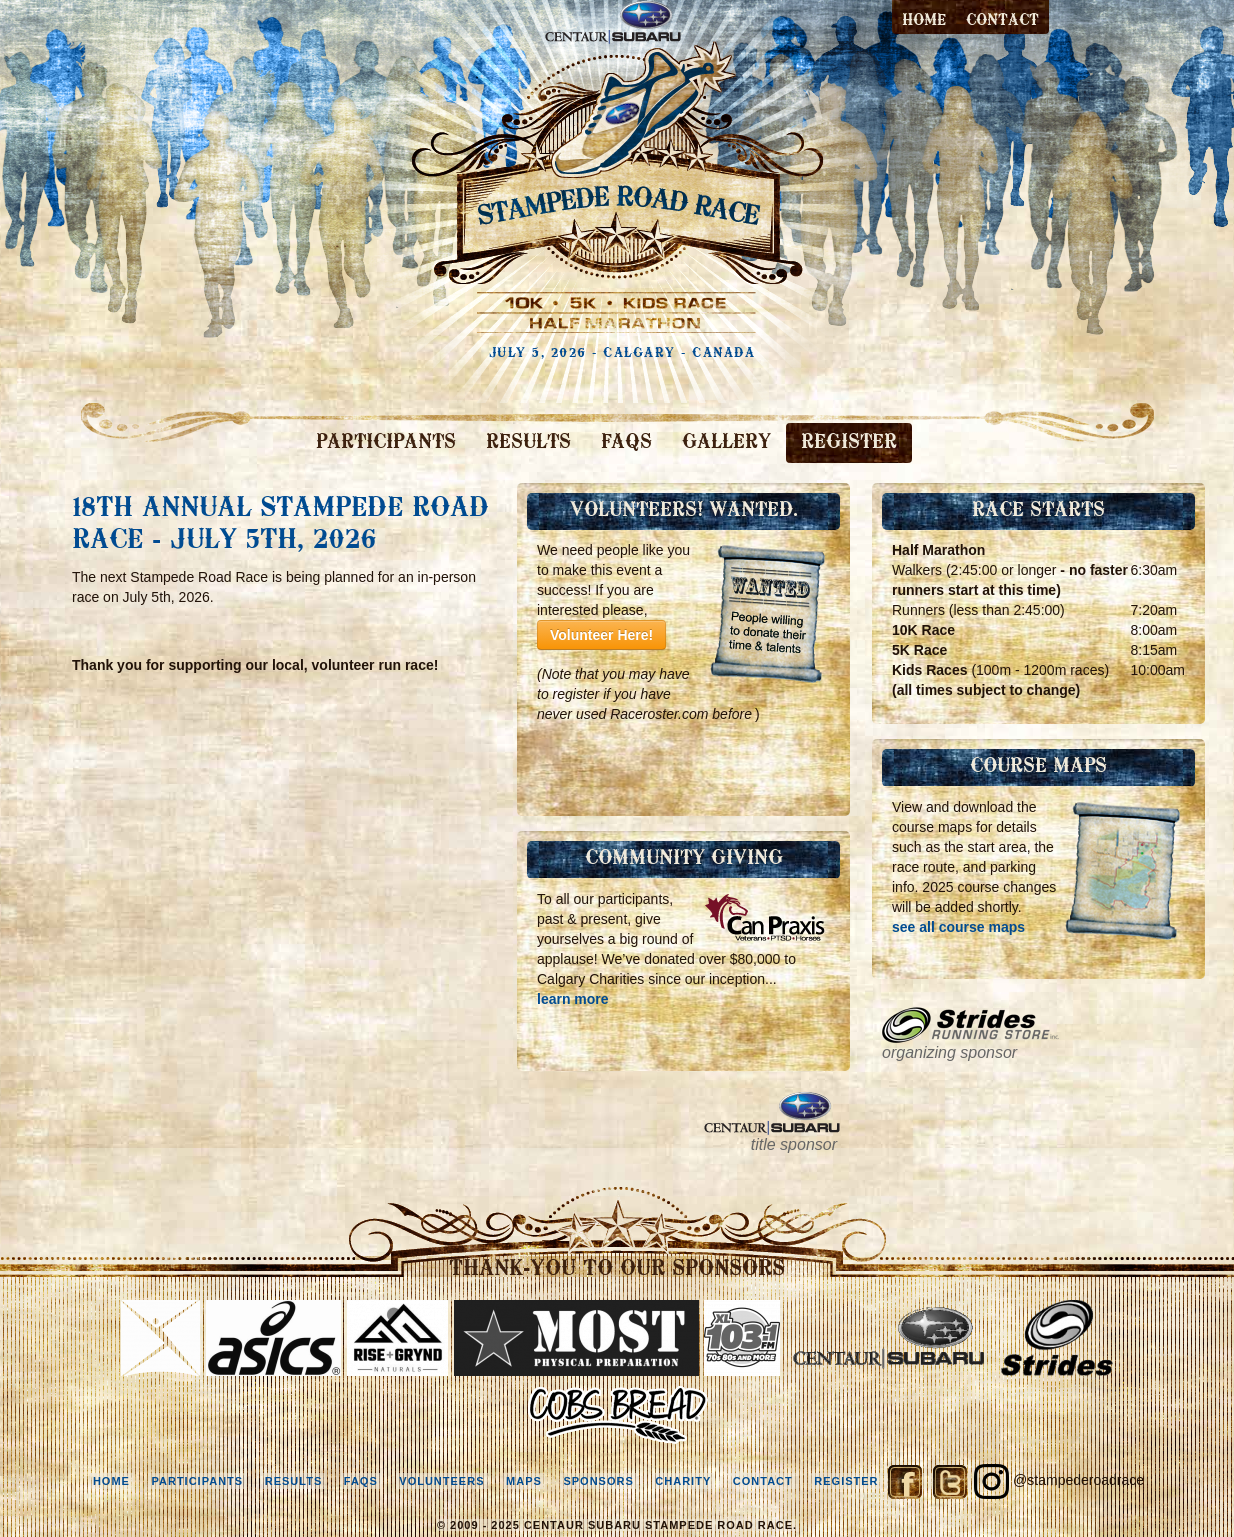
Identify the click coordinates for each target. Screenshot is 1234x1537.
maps (524, 1481)
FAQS (626, 443)
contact (1002, 21)
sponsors (598, 1481)
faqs (361, 1481)
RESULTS (528, 443)
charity (683, 1481)
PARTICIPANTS (386, 443)
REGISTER (849, 443)
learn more (573, 999)
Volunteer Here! (601, 635)
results (294, 1481)
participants (197, 1481)
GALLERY (726, 443)
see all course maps (958, 927)
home (111, 1481)
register (846, 1481)
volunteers (441, 1481)
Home (924, 21)
